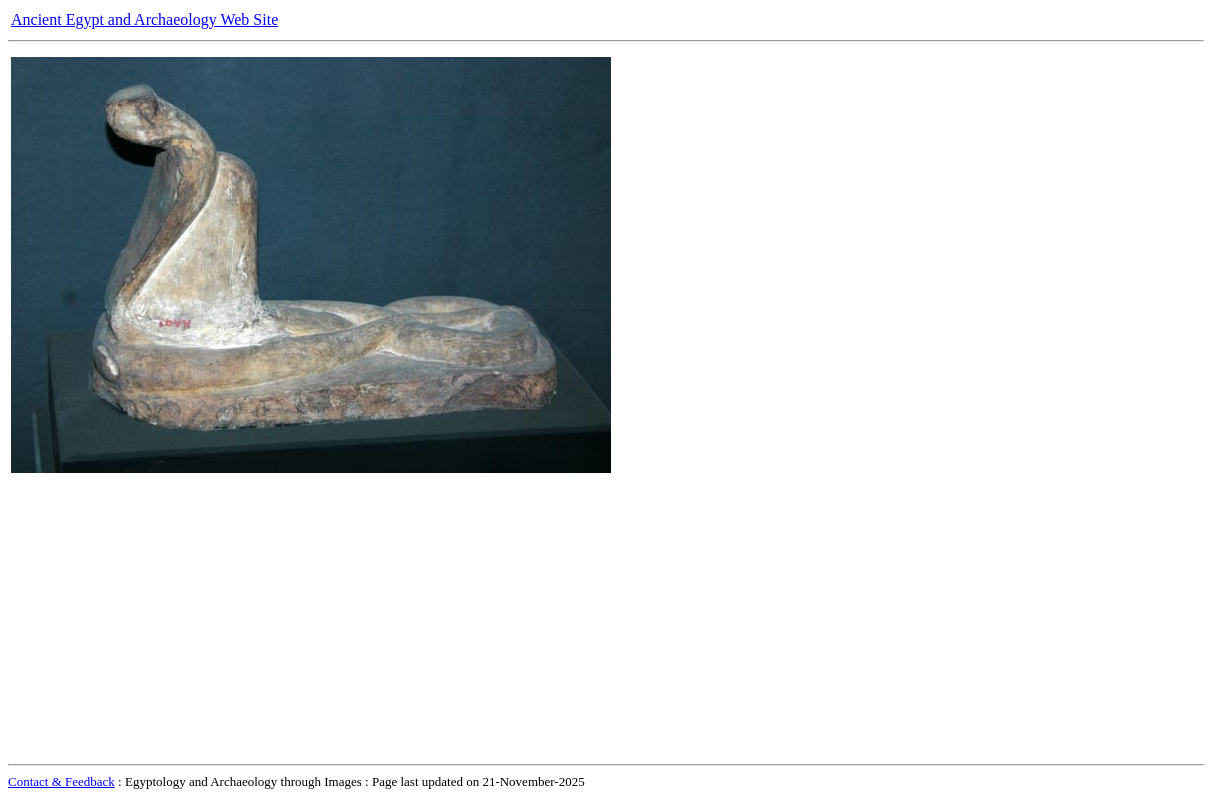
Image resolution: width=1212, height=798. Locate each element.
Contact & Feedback (61, 781)
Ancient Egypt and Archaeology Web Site (144, 19)
